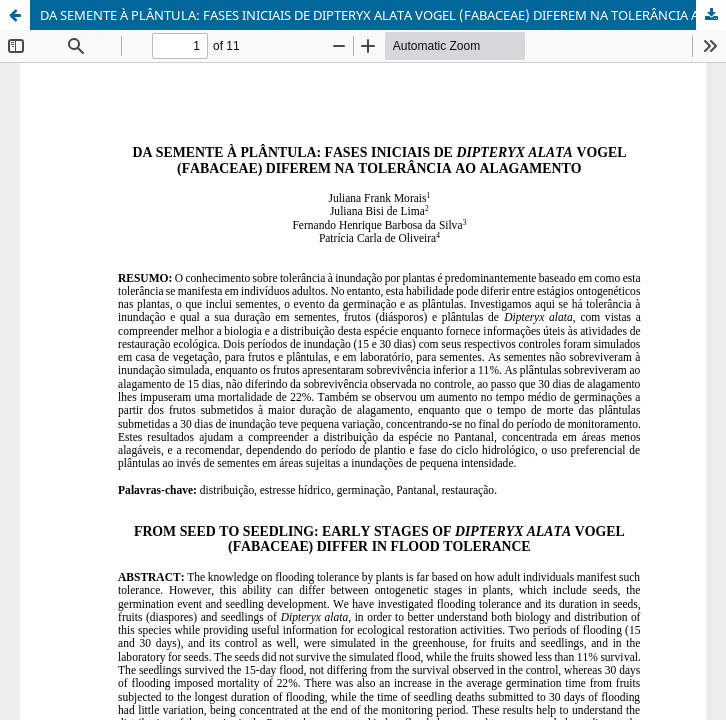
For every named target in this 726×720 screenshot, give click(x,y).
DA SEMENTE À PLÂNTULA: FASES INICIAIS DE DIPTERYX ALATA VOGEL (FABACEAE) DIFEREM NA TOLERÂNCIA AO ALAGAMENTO (383, 15)
